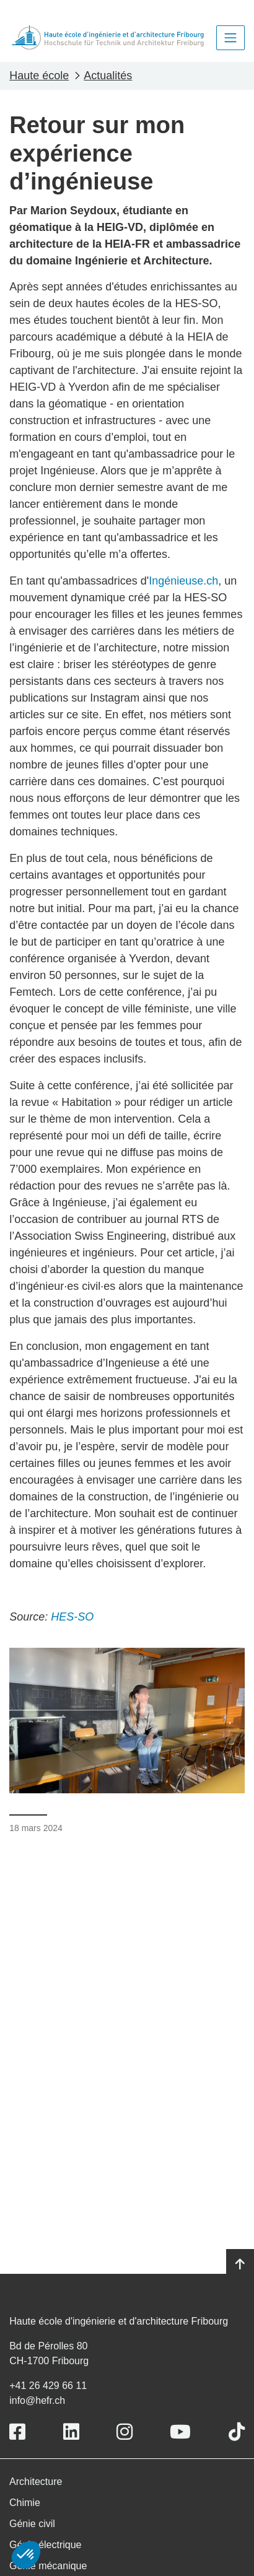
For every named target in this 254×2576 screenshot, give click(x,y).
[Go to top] (240, 2264)
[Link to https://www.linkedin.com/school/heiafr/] (71, 2432)
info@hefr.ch (37, 2400)
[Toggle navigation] (230, 37)
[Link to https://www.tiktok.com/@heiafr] (237, 2432)
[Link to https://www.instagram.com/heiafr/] (124, 2432)
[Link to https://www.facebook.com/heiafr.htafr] (17, 2432)
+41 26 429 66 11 (48, 2385)
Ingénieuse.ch (183, 581)
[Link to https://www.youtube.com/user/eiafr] (180, 2432)
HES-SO (72, 1617)
